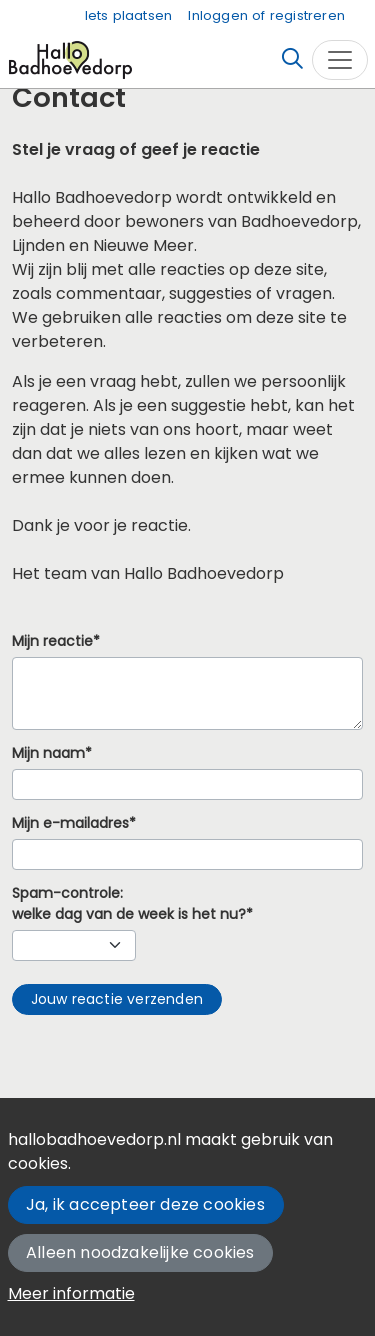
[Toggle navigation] (340, 60)
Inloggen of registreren (266, 15)
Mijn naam (48, 753)
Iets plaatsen (129, 15)
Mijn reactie (52, 641)
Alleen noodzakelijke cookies (140, 1252)
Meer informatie (71, 1293)
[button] (117, 999)
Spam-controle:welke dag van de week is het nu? (129, 904)
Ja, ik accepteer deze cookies (145, 1204)
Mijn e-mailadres (70, 823)
